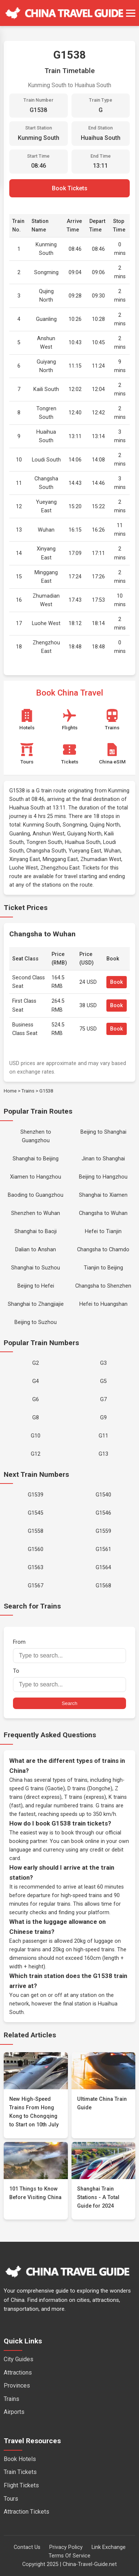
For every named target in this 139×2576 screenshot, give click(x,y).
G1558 (35, 1531)
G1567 (35, 1586)
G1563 (35, 1567)
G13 (103, 1454)
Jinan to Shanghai (103, 1159)
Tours (11, 2498)
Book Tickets (69, 188)
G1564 (103, 1567)
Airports (14, 2411)
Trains (27, 1091)
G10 (35, 1436)
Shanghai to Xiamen (103, 1195)
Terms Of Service (69, 2556)
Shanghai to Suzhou (35, 1268)
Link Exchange (109, 2547)
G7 (103, 1399)
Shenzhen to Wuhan (35, 1213)
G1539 (35, 1495)
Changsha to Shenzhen (103, 1286)
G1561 (103, 1549)
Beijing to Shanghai (103, 1132)
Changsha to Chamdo (103, 1249)
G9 (103, 1417)
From (69, 1651)
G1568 (103, 1586)
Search (69, 1703)
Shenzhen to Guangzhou (35, 1136)
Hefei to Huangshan (103, 1304)
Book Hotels (20, 2458)
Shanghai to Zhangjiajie (36, 1304)
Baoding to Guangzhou (35, 1195)
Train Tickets (20, 2471)
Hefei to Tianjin (103, 1231)
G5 (103, 1381)
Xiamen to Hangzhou (35, 1177)
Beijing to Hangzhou (103, 1177)
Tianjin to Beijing (103, 1268)
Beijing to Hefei (35, 1286)
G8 (35, 1417)
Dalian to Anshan (35, 1249)
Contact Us (27, 2547)
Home (10, 1091)
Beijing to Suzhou (35, 1322)
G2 (35, 1363)
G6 (35, 1399)
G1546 (103, 1513)
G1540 (103, 1495)
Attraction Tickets (26, 2511)
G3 (103, 1363)
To (69, 1680)
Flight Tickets (21, 2485)
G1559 (103, 1531)
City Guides (18, 2359)
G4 (35, 1381)
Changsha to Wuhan (103, 1213)
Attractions (18, 2372)
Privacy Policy (66, 2547)
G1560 (35, 1549)
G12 (35, 1454)
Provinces (17, 2385)
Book (116, 982)
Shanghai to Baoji (35, 1231)
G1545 (35, 1513)
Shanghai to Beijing (36, 1159)
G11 (103, 1436)
